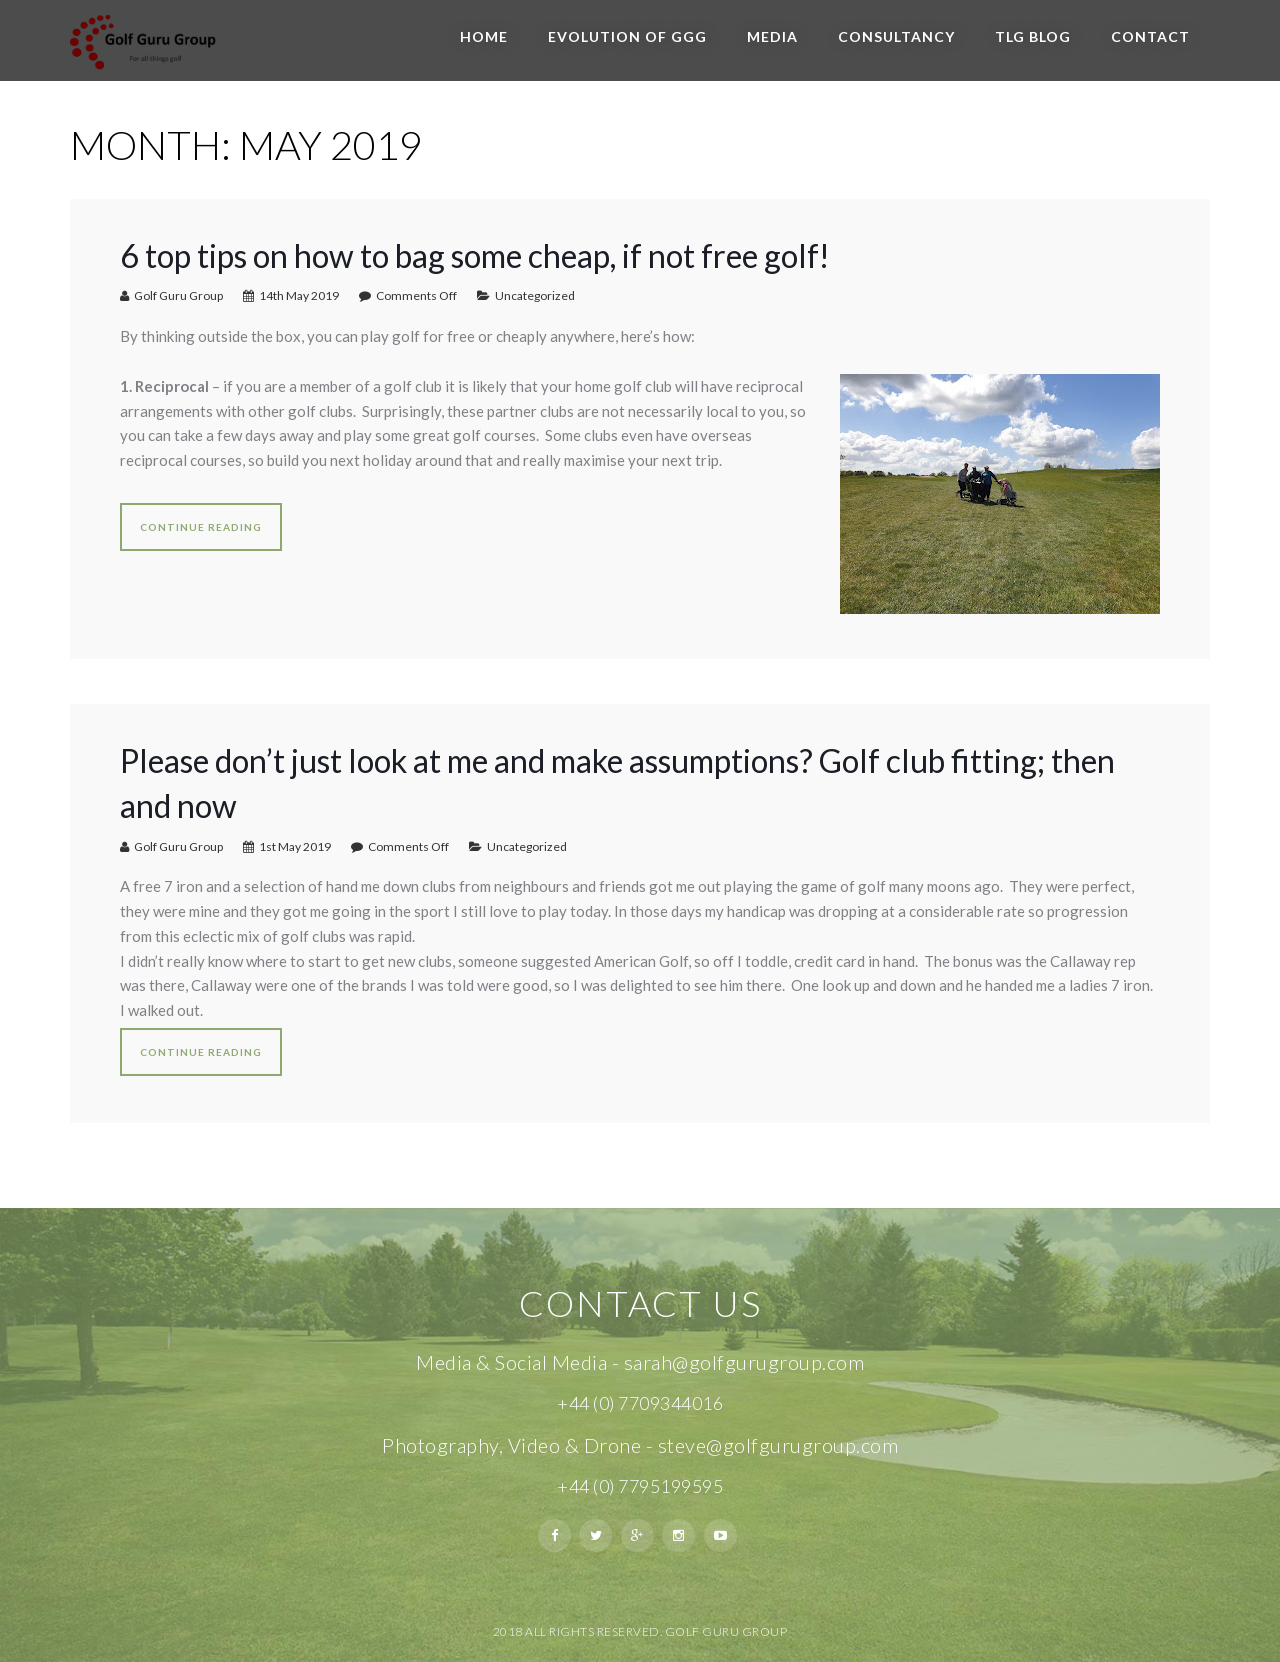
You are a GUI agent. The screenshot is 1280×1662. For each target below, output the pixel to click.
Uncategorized (535, 295)
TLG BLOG (1033, 36)
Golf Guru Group (178, 295)
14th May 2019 (299, 295)
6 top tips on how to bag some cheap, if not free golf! (475, 255)
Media (772, 36)
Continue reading (201, 527)
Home (484, 36)
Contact (1150, 36)
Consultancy (896, 36)
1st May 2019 (295, 846)
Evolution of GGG (627, 36)
